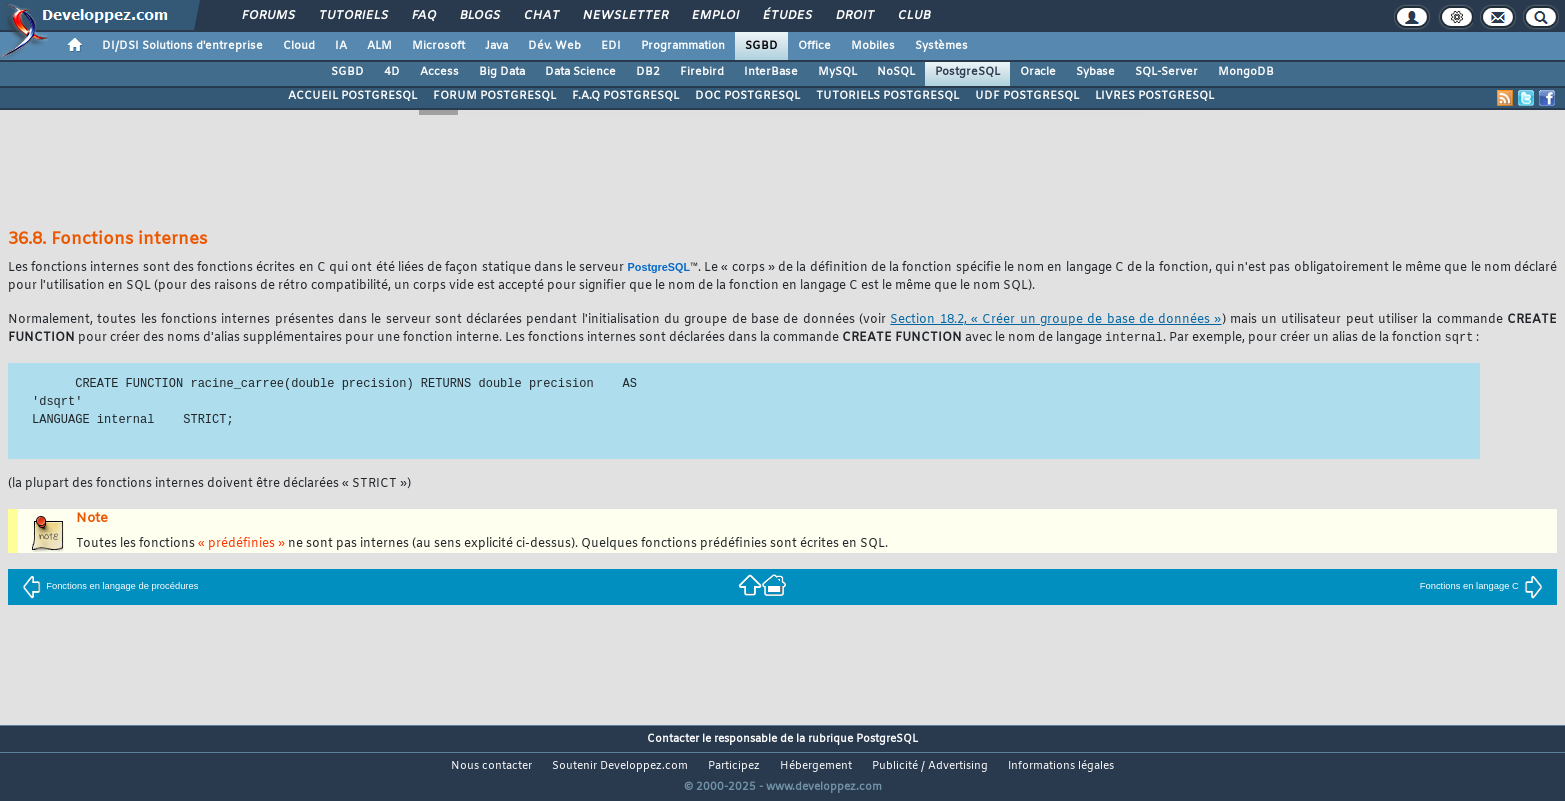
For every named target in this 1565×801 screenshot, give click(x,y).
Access (439, 72)
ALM (379, 46)
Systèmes (941, 46)
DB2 (648, 72)
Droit (854, 16)
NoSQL (896, 72)
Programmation (683, 46)
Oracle (1038, 72)
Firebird (702, 72)
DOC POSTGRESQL (747, 96)
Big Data (502, 72)
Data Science (580, 72)
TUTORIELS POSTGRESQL (887, 96)
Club (913, 16)
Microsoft (438, 46)
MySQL (837, 72)
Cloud (299, 46)
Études (786, 16)
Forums (267, 16)
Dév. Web (554, 46)
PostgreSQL (967, 72)
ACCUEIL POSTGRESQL (352, 96)
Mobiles (873, 46)
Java (496, 46)
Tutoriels (352, 16)
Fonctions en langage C (1481, 587)
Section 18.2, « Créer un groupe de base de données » (1055, 320)
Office (814, 46)
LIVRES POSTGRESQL (1154, 96)
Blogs (479, 16)
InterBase (771, 72)
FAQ (423, 16)
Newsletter (624, 16)
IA (341, 46)
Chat (540, 16)
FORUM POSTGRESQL (494, 96)
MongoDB (1246, 72)
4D (392, 72)
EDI (611, 46)
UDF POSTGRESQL (1027, 96)
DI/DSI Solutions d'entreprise (182, 46)
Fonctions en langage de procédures (110, 587)
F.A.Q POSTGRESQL (625, 96)
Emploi (714, 16)
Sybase (1095, 72)
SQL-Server (1166, 72)
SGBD (761, 46)
